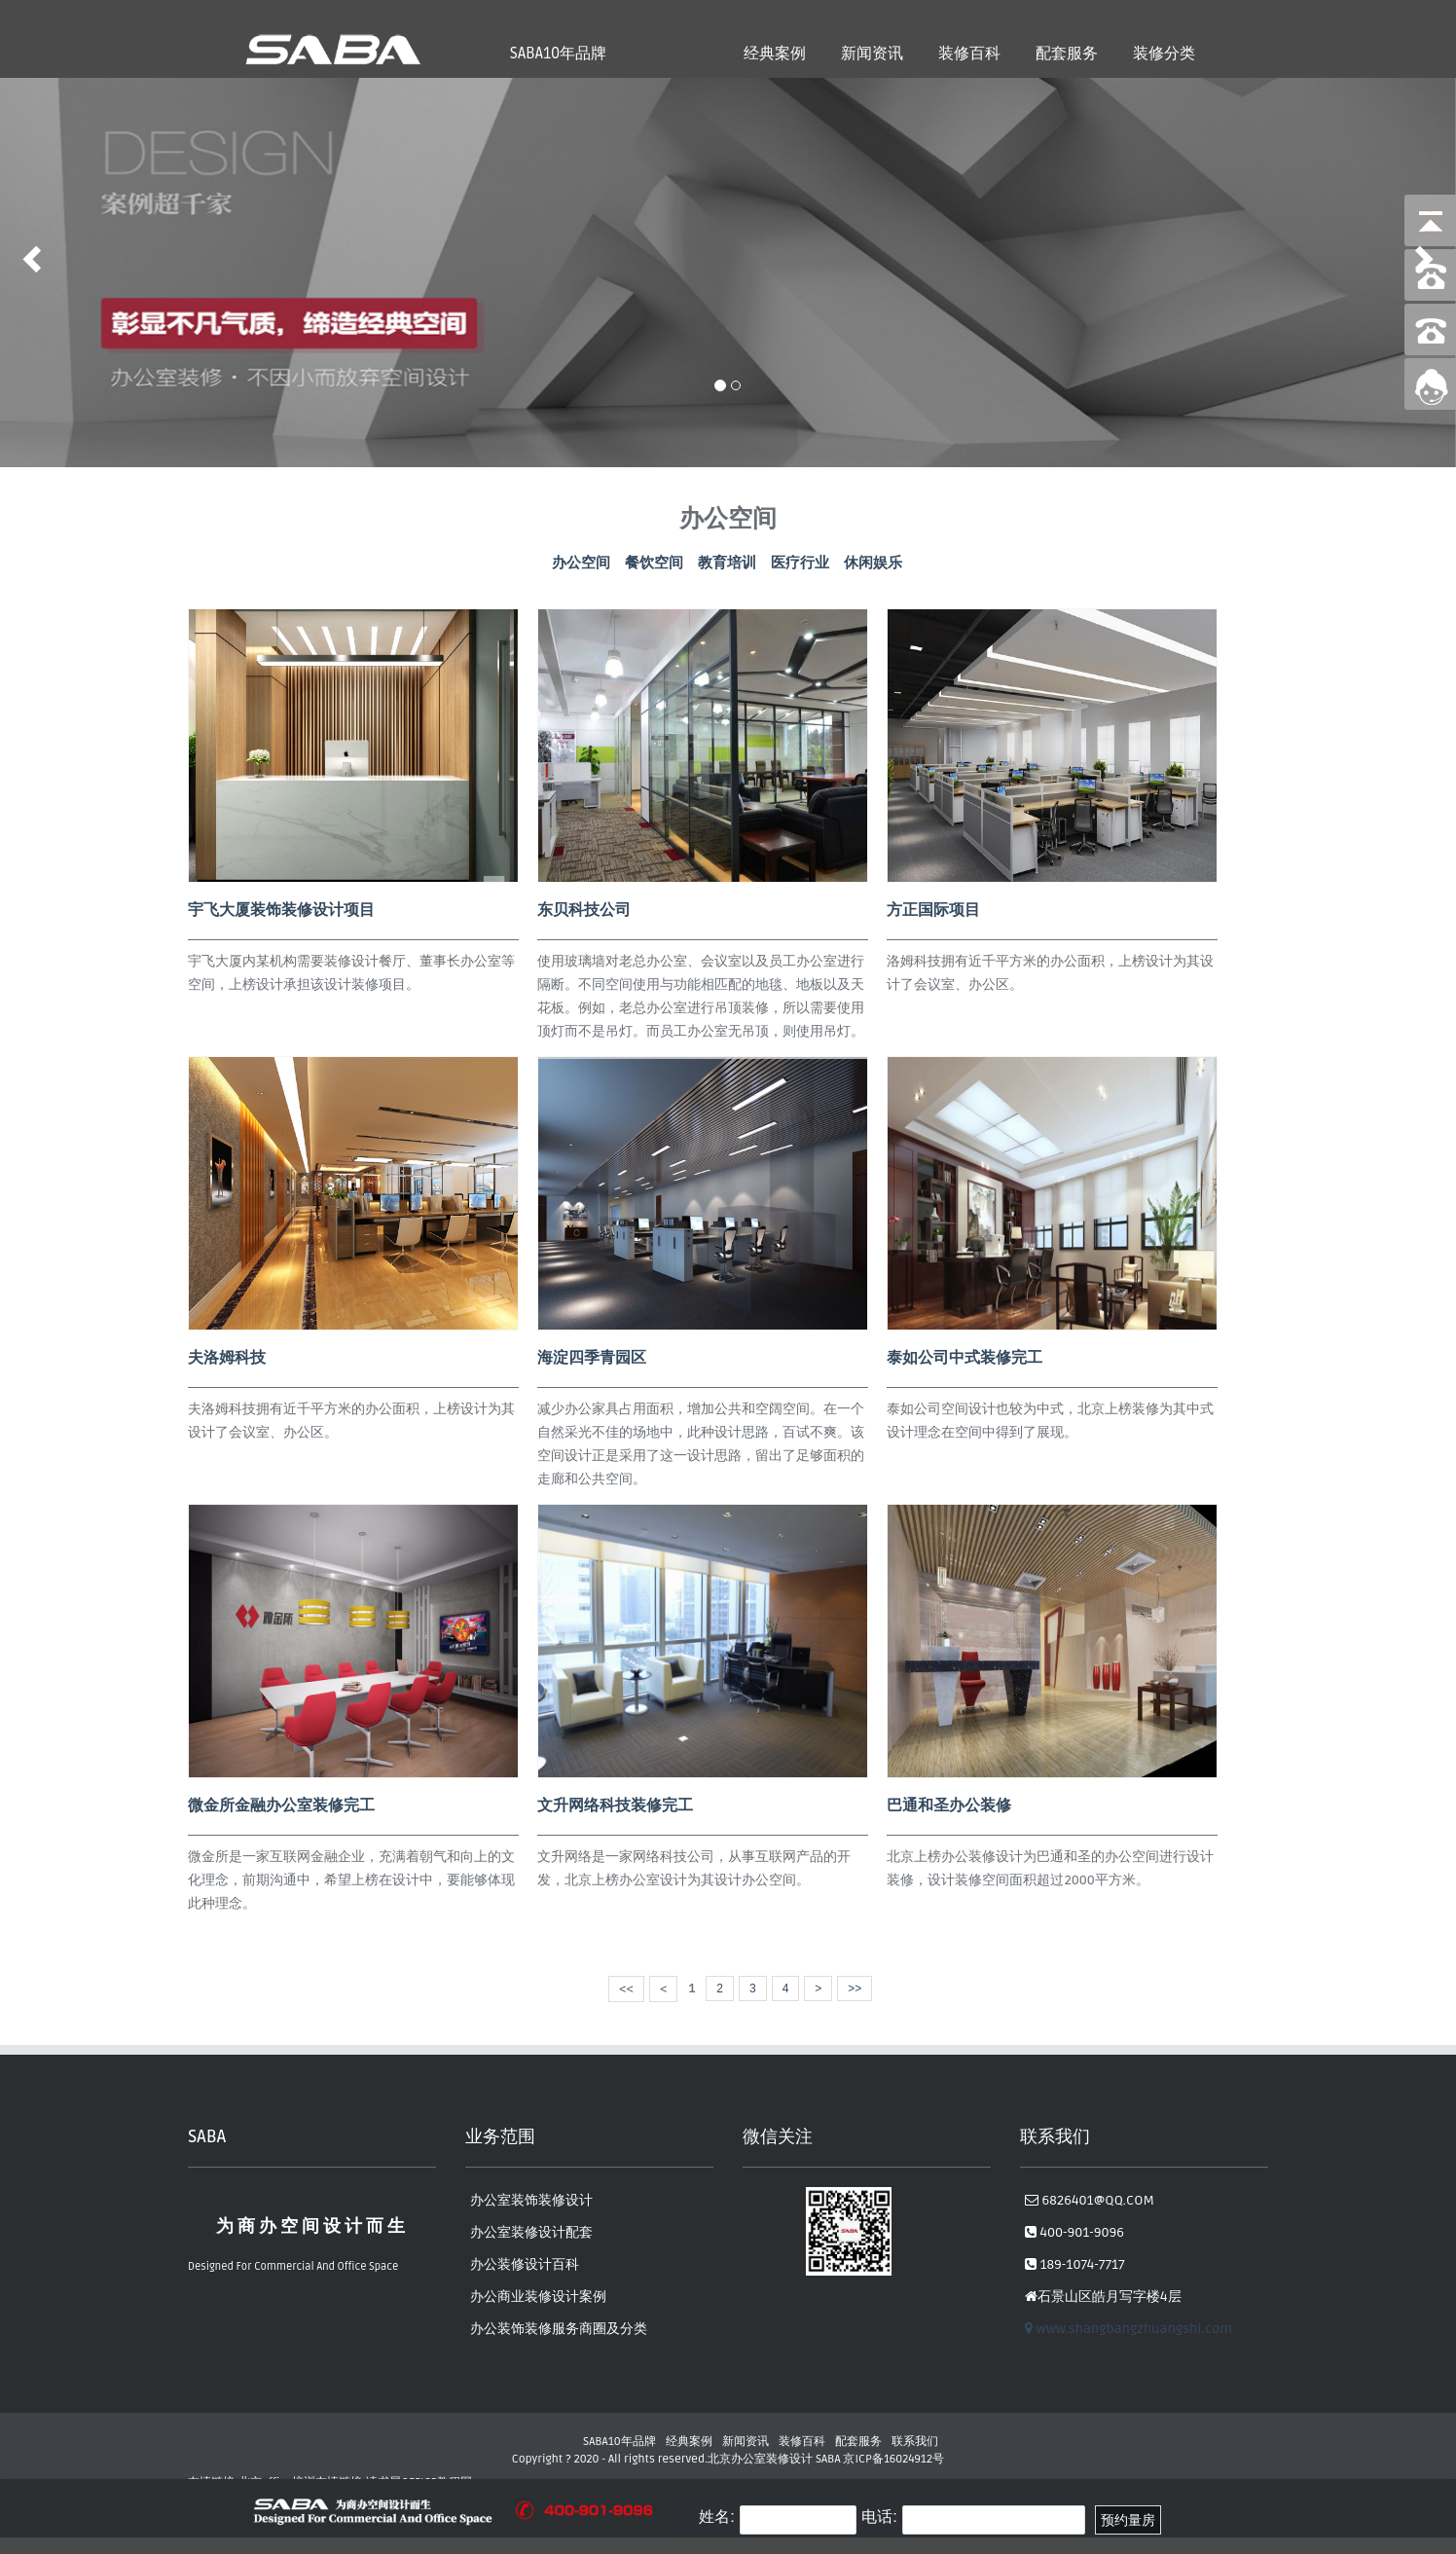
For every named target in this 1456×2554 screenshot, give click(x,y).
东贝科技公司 (584, 910)
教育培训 (727, 562)
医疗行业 (800, 562)
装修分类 (1164, 53)
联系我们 (915, 2441)
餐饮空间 (654, 562)
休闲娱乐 (873, 562)
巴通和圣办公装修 (949, 1805)
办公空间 (581, 562)
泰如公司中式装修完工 (964, 1358)
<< (626, 1989)
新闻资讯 (872, 53)
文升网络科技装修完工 (615, 1805)
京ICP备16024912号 (893, 2459)
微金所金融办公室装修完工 (281, 1805)
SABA (828, 2459)
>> (854, 1988)
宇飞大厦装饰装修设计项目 (281, 910)
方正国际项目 (933, 910)
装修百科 (969, 53)
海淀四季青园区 (591, 1358)
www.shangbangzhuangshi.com (1128, 2328)
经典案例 (775, 53)
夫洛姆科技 (227, 1358)
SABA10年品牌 (558, 53)
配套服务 (1067, 53)
